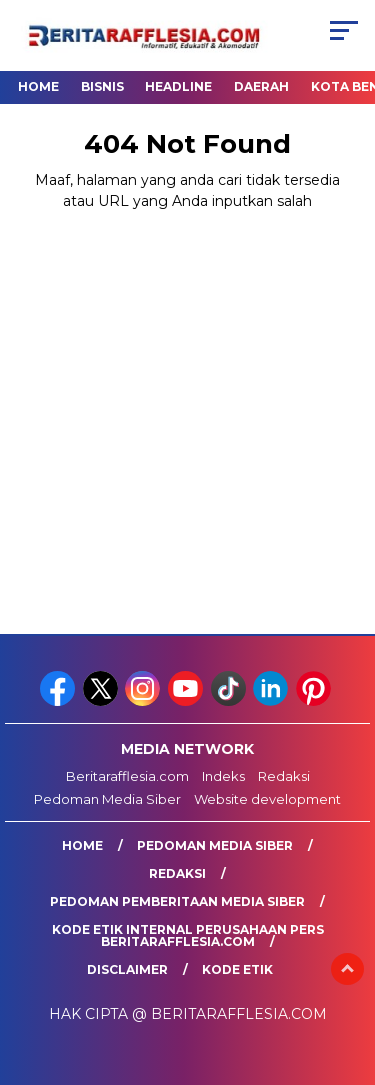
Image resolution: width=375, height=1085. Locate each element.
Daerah (261, 86)
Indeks (223, 776)
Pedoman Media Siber (107, 799)
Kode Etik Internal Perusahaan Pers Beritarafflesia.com (188, 935)
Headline (178, 86)
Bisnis (102, 86)
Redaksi (284, 776)
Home (38, 86)
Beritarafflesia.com (127, 776)
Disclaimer (127, 969)
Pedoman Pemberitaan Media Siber (177, 901)
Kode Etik (237, 969)
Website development (267, 799)
